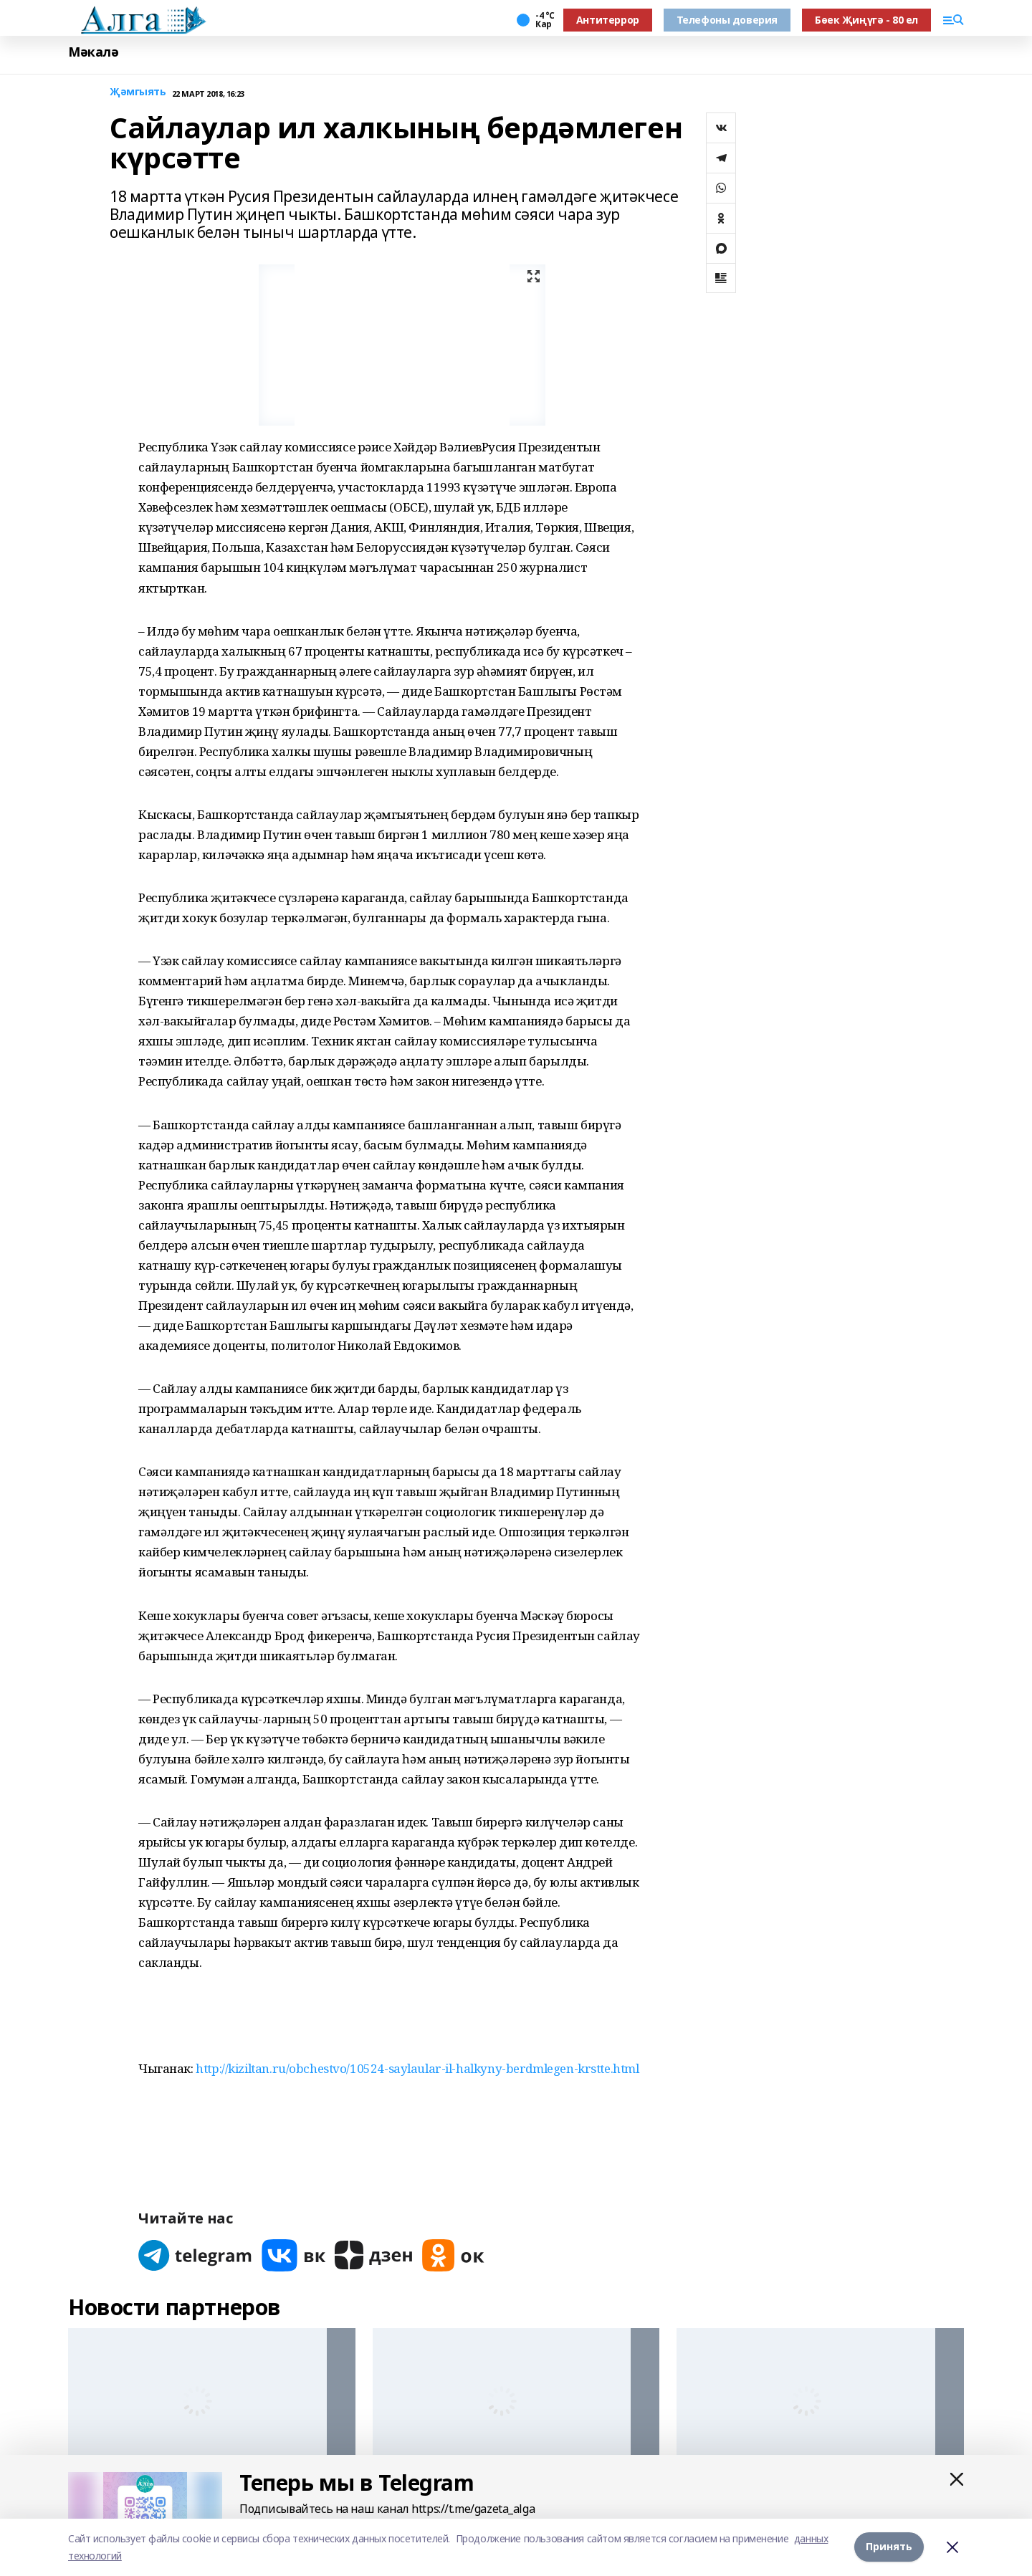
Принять (889, 2547)
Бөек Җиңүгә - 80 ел (866, 20)
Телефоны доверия (727, 20)
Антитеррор (607, 20)
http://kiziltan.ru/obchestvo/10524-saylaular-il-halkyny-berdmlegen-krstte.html (417, 2068)
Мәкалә (93, 51)
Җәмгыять (138, 92)
